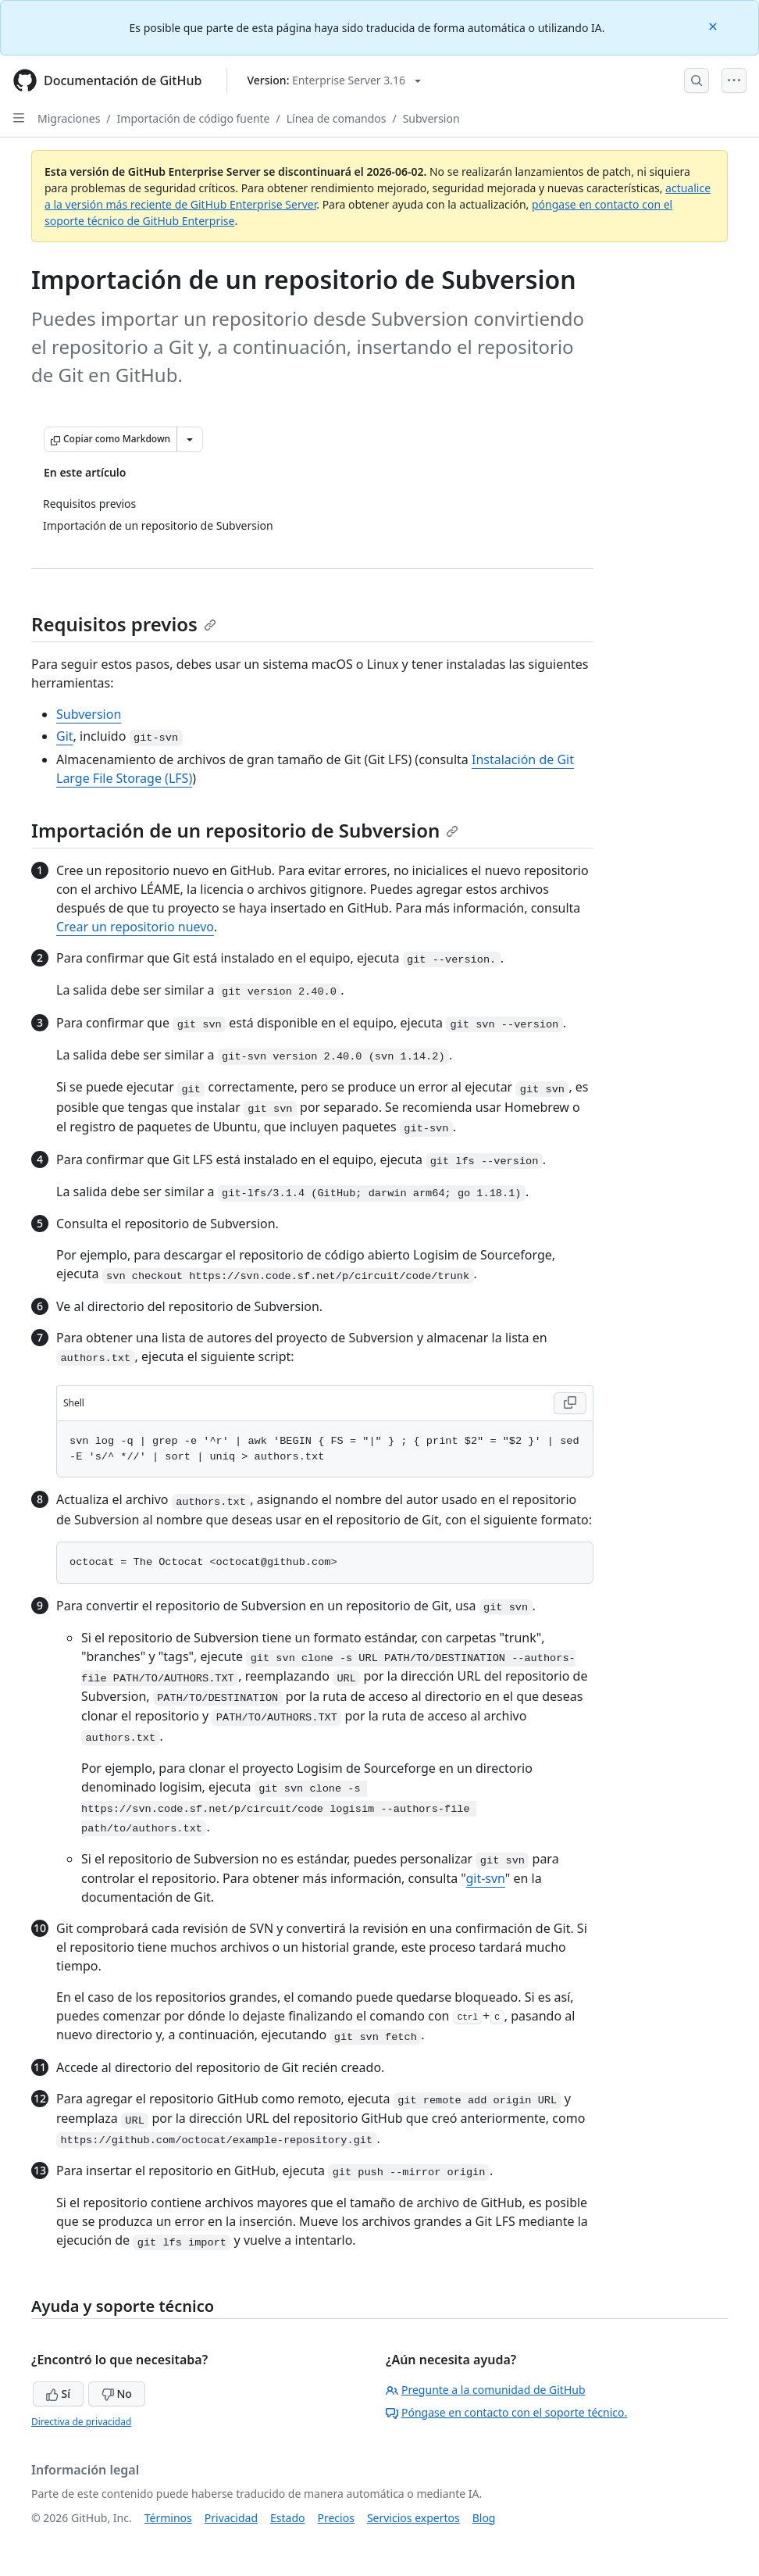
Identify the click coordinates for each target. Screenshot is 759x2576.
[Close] (714, 25)
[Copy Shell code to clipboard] (570, 1403)
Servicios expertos (413, 2517)
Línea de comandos (337, 118)
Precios (336, 2517)
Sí (58, 2393)
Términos (168, 2517)
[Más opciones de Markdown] (189, 439)
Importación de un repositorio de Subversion (244, 830)
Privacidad (231, 2517)
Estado (287, 2517)
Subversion (431, 118)
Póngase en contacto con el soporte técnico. (506, 2412)
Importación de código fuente (193, 118)
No (117, 2393)
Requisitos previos (123, 624)
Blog (484, 2517)
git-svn (484, 1878)
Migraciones (68, 118)
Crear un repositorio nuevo (135, 926)
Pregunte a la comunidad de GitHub (486, 2389)
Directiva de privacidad (81, 2421)
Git (64, 736)
